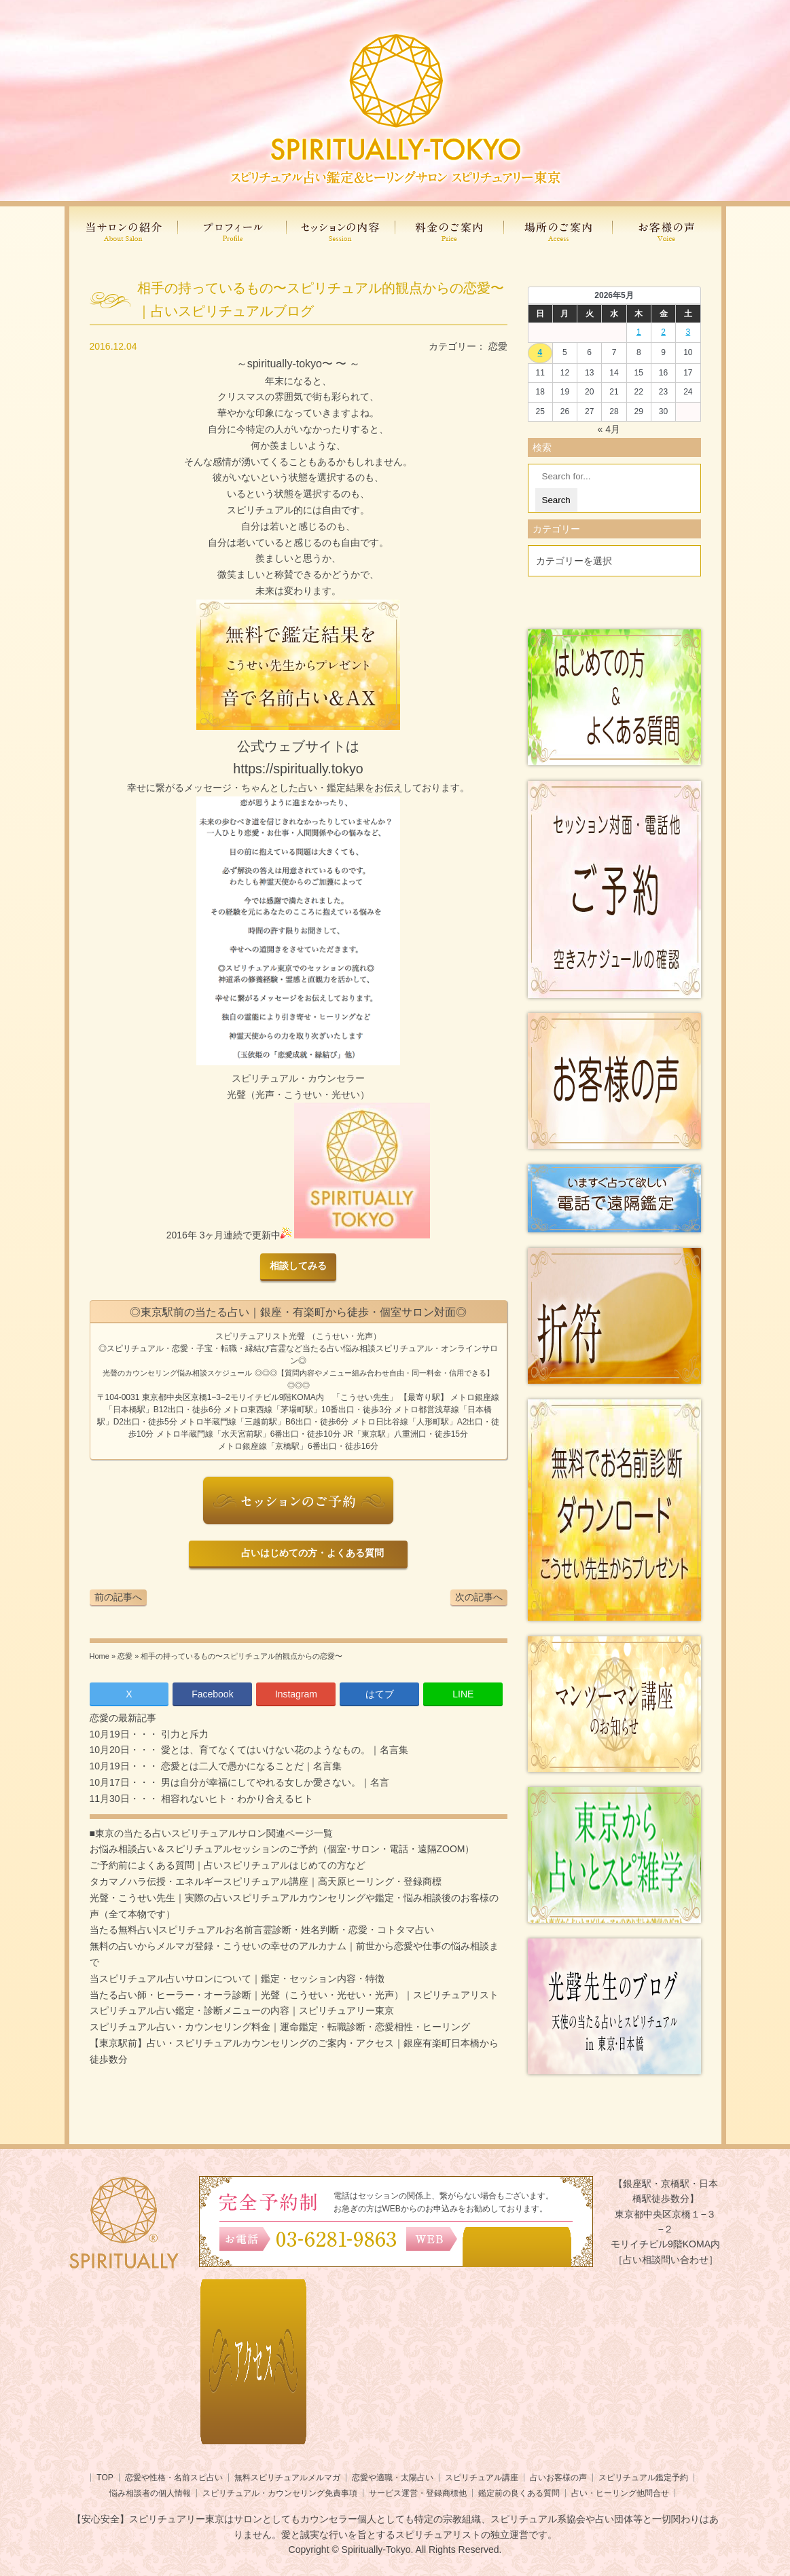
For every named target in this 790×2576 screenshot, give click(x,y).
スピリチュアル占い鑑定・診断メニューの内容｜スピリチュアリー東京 (242, 2010)
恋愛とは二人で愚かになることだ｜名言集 (250, 1766)
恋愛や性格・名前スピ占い (174, 2477)
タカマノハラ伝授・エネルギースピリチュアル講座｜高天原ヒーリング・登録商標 (266, 1881)
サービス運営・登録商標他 (418, 2493)
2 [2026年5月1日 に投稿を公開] (663, 332)
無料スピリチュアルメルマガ (287, 2477)
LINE (462, 1694)
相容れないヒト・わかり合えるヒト (235, 1798)
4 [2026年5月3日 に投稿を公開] (540, 352)
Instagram (296, 1694)
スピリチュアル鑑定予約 (643, 2477)
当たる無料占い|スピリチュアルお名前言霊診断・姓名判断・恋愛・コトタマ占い (262, 1929)
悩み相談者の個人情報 (150, 2493)
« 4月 (608, 429)
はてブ (379, 1694)
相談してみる (298, 1266)
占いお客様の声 (558, 2477)
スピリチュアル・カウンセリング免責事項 (279, 2493)
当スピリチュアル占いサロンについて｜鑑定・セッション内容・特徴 (237, 1978)
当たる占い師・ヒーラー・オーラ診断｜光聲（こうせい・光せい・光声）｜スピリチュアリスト (294, 1994)
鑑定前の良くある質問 (519, 2493)
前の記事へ (118, 1596)
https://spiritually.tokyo (298, 768)
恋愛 (497, 346)
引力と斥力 (183, 1734)
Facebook (212, 1694)
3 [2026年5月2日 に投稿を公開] (688, 332)
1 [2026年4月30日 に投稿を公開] (638, 332)
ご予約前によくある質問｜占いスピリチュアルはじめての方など (227, 1865)
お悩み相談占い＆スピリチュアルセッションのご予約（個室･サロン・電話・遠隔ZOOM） (282, 1848)
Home (99, 1656)
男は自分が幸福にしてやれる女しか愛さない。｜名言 (273, 1782)
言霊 (278, 1348)
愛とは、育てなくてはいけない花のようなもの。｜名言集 (283, 1749)
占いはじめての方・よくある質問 (310, 1553)
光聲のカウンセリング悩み (147, 1373)
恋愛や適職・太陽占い (392, 2477)
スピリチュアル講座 (481, 2477)
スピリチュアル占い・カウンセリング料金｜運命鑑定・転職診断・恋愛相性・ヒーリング (280, 2026)
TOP (104, 2477)
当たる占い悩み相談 (339, 1348)
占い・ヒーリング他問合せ (620, 2493)
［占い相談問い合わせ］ (665, 2259)
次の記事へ (479, 1596)
